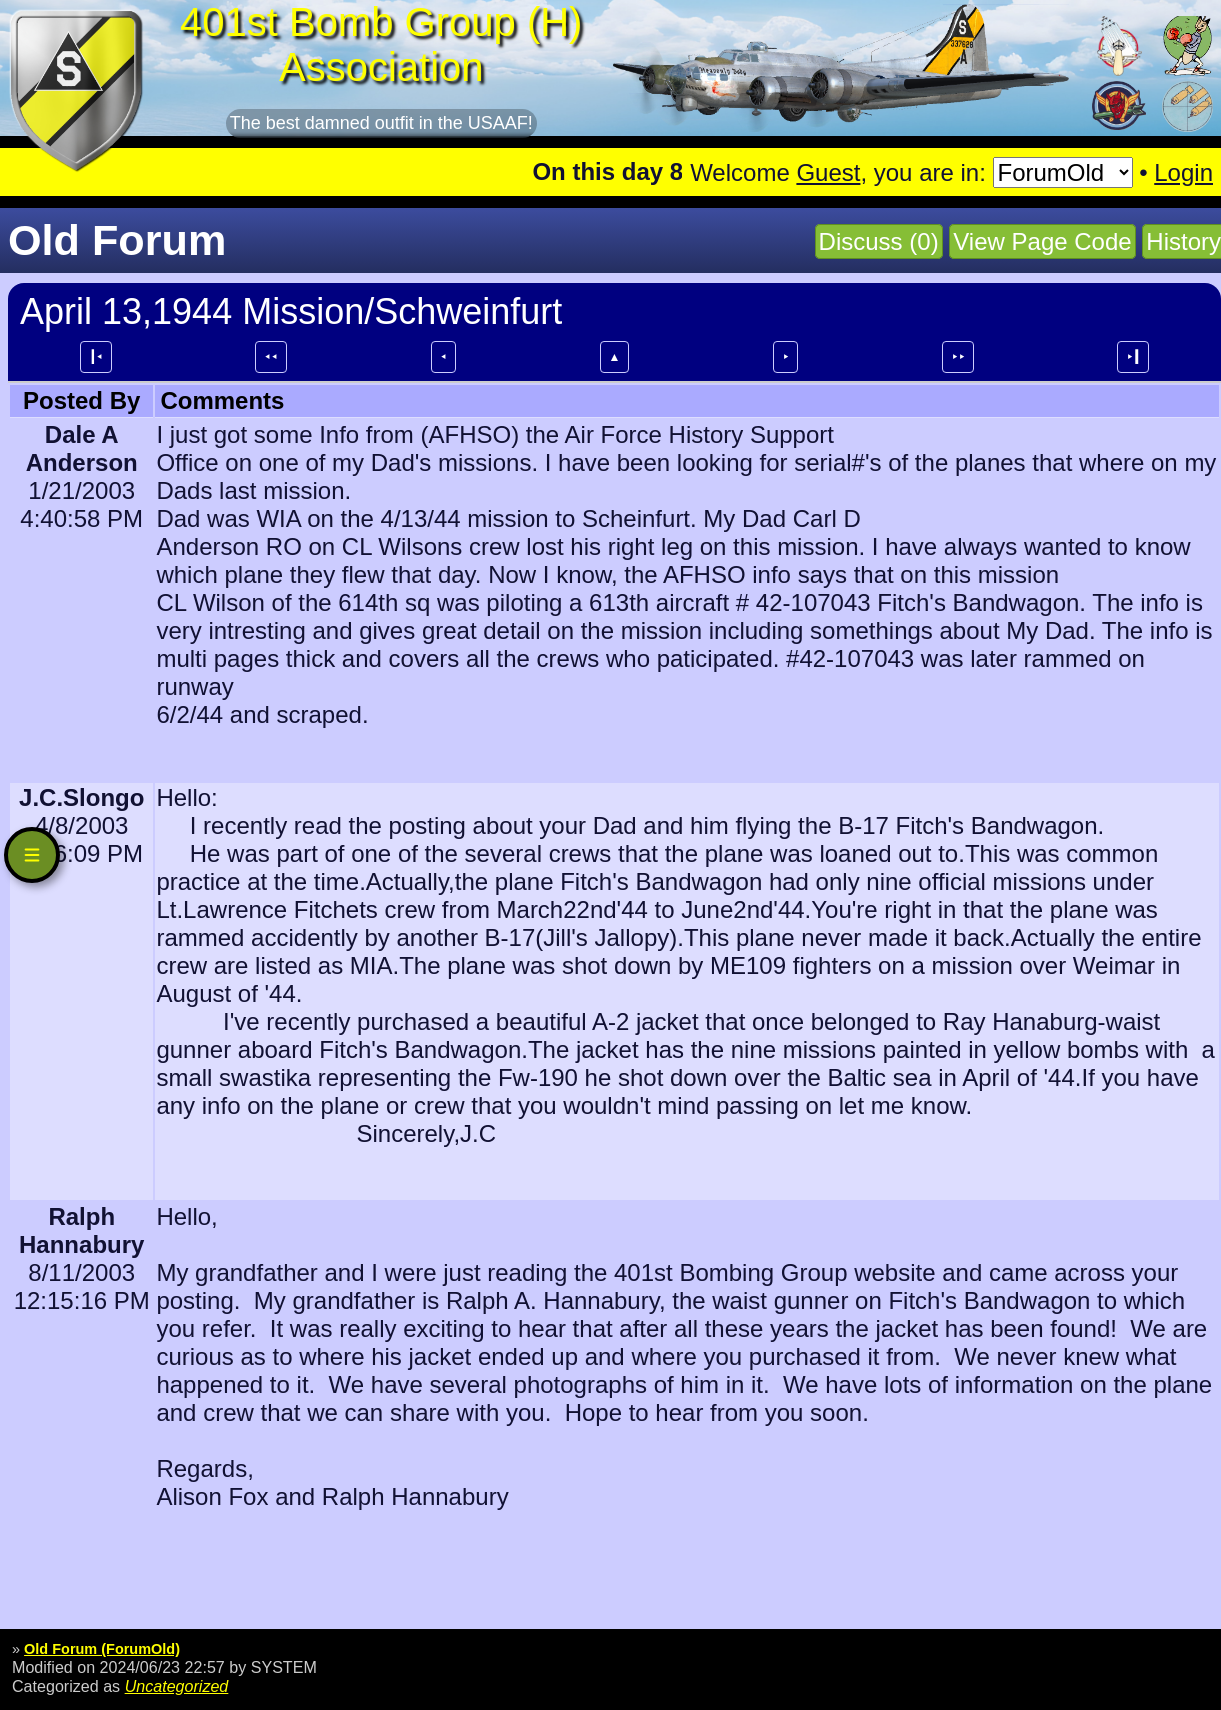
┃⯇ (96, 357)
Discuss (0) (879, 241)
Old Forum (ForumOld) (102, 1649)
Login (1183, 172)
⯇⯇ (271, 357)
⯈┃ (1133, 357)
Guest (828, 172)
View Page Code (1042, 241)
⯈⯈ (958, 357)
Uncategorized (177, 1686)
